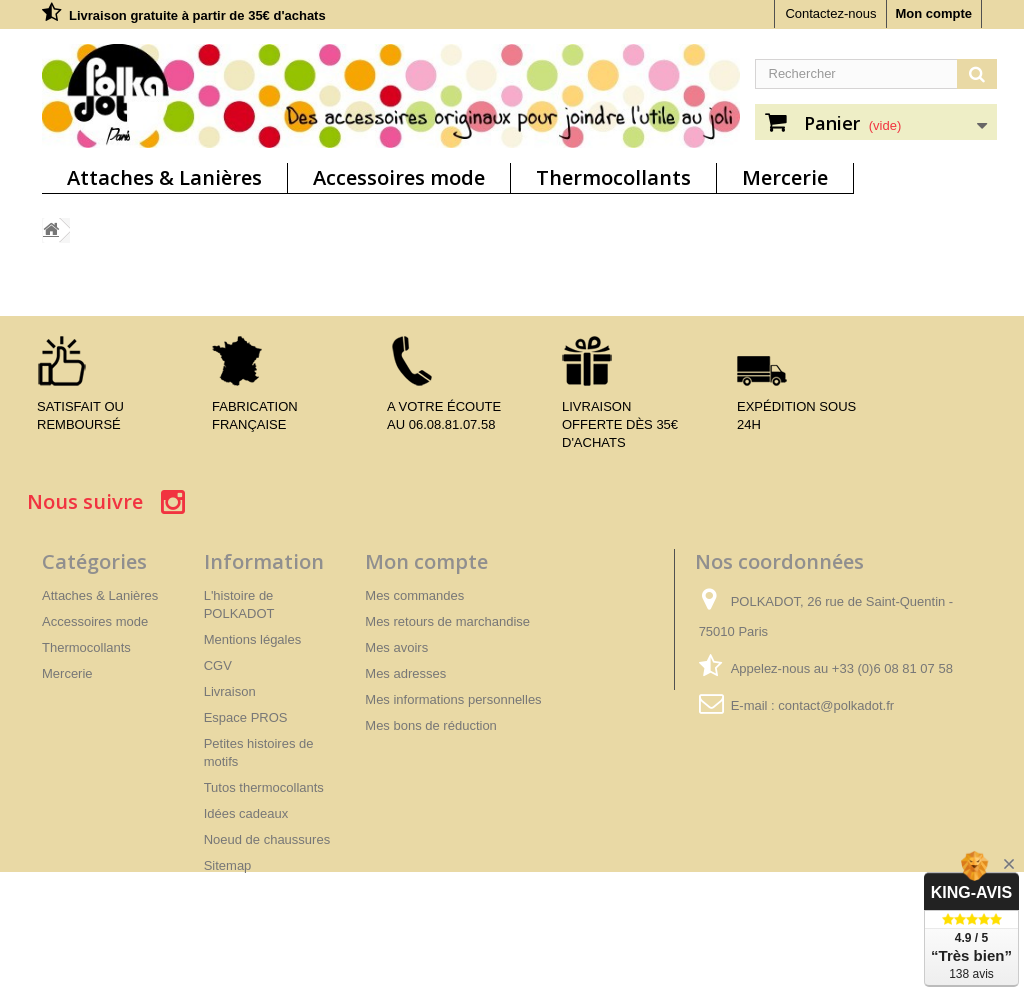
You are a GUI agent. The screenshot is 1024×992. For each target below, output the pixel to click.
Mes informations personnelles (453, 699)
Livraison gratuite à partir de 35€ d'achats (197, 15)
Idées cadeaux (246, 813)
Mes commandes (414, 595)
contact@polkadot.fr (836, 705)
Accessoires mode (399, 177)
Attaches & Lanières (164, 177)
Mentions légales (253, 639)
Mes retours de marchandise (447, 621)
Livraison (230, 691)
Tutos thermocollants (264, 787)
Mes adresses (405, 673)
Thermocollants (613, 177)
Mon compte (933, 13)
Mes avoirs (396, 647)
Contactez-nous (830, 13)
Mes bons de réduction (431, 725)
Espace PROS (246, 717)
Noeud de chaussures (267, 839)
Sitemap (228, 865)
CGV (218, 665)
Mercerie (785, 177)
